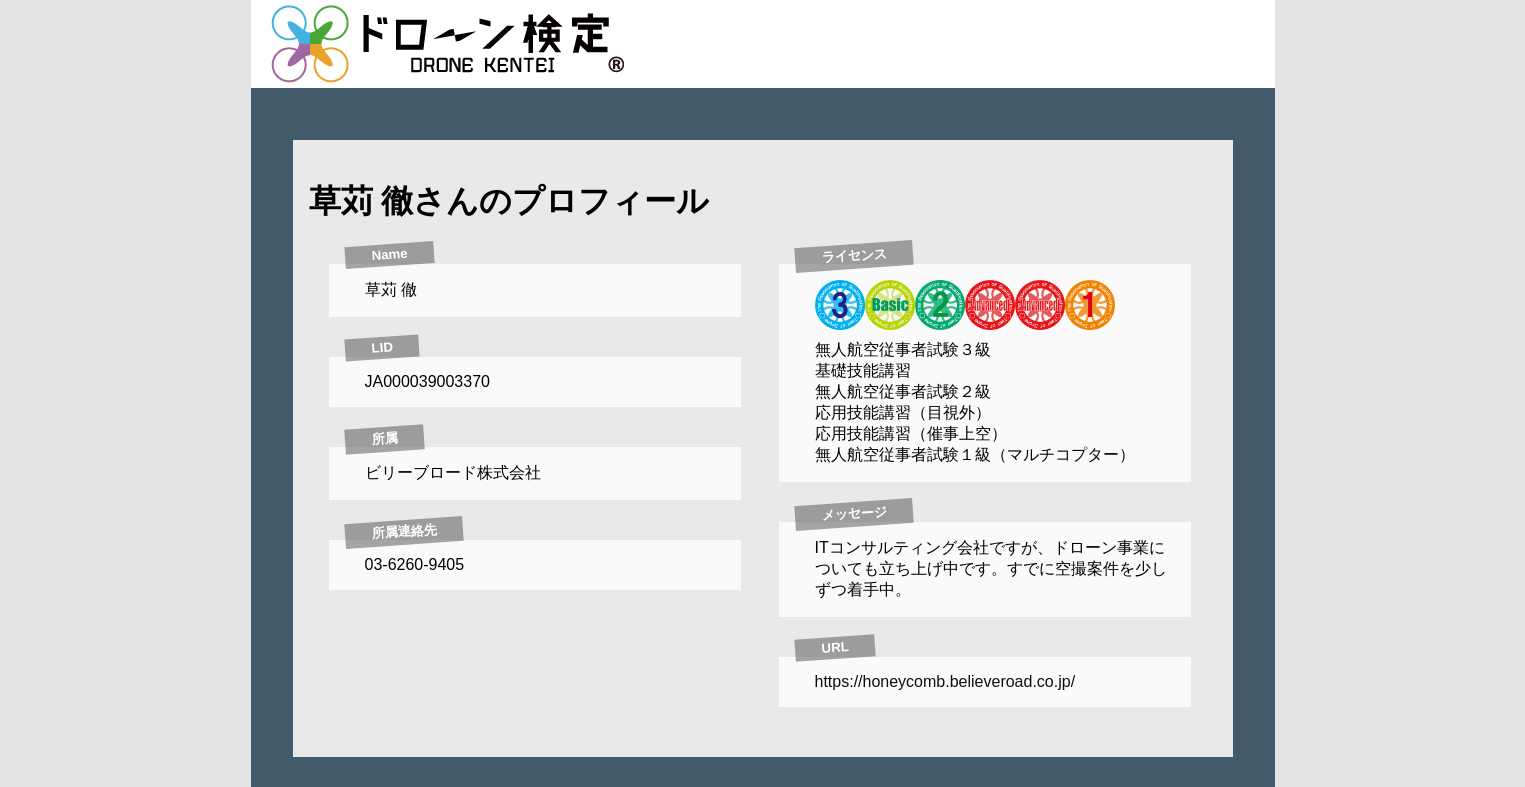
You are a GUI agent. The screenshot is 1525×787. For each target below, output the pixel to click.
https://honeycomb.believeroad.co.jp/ (945, 681)
